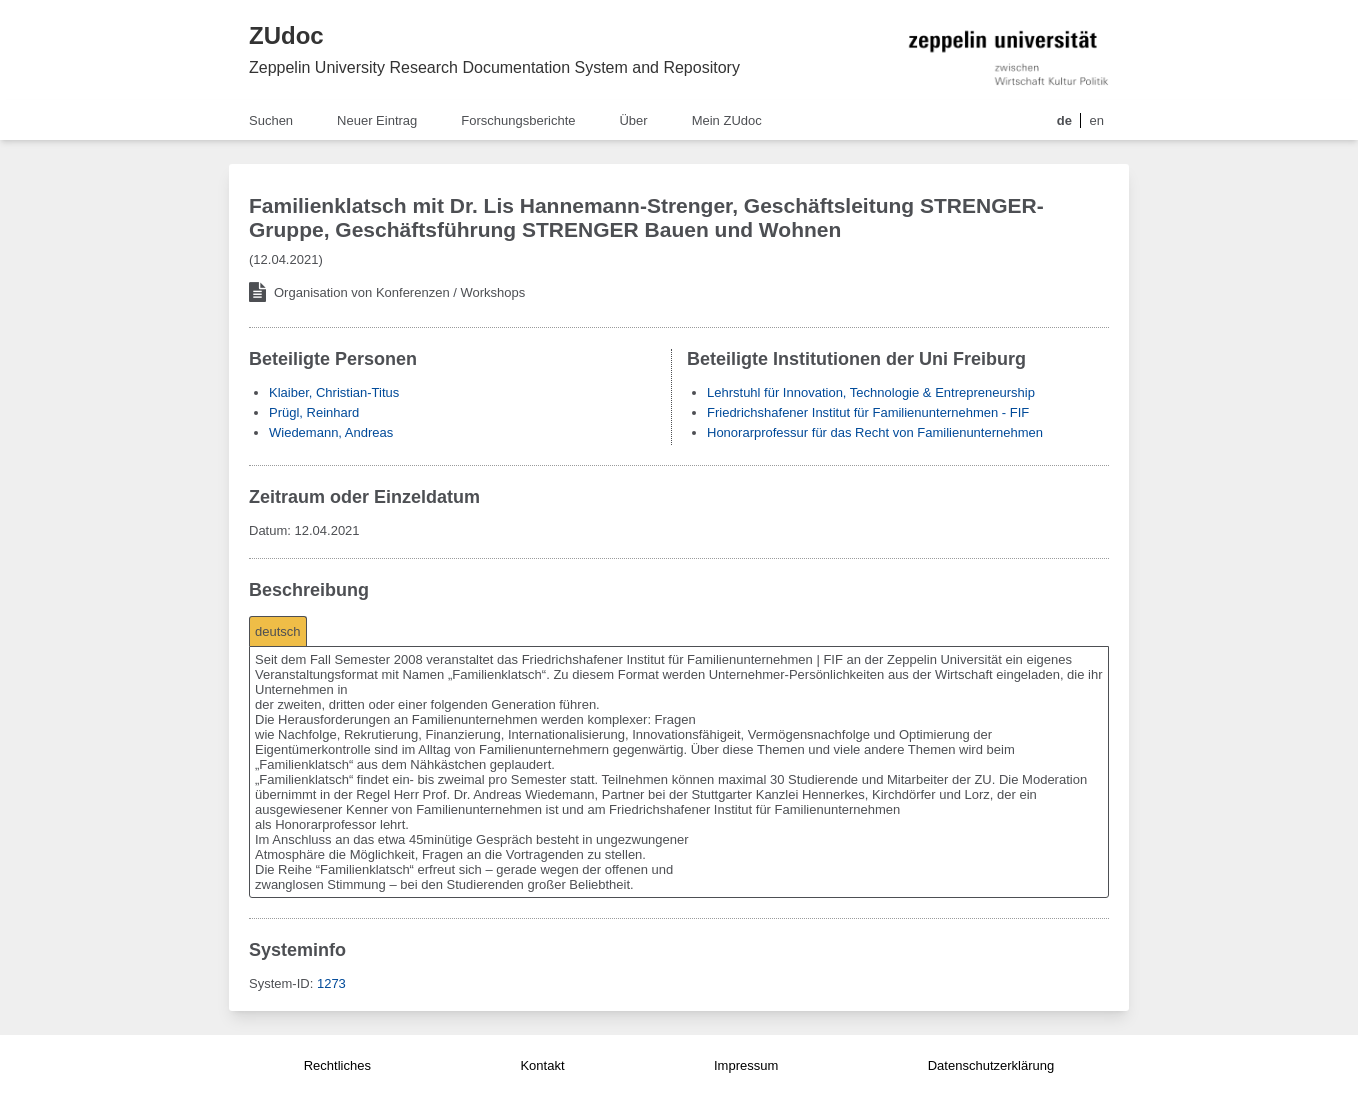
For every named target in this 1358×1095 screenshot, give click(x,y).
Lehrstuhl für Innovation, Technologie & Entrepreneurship (871, 392)
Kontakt (542, 1065)
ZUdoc (286, 35)
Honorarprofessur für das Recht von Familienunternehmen (875, 432)
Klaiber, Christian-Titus (334, 392)
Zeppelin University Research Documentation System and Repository (494, 67)
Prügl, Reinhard (314, 412)
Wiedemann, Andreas (331, 432)
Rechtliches (337, 1065)
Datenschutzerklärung (991, 1065)
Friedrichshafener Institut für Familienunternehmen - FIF (868, 412)
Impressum (746, 1065)
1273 (331, 983)
